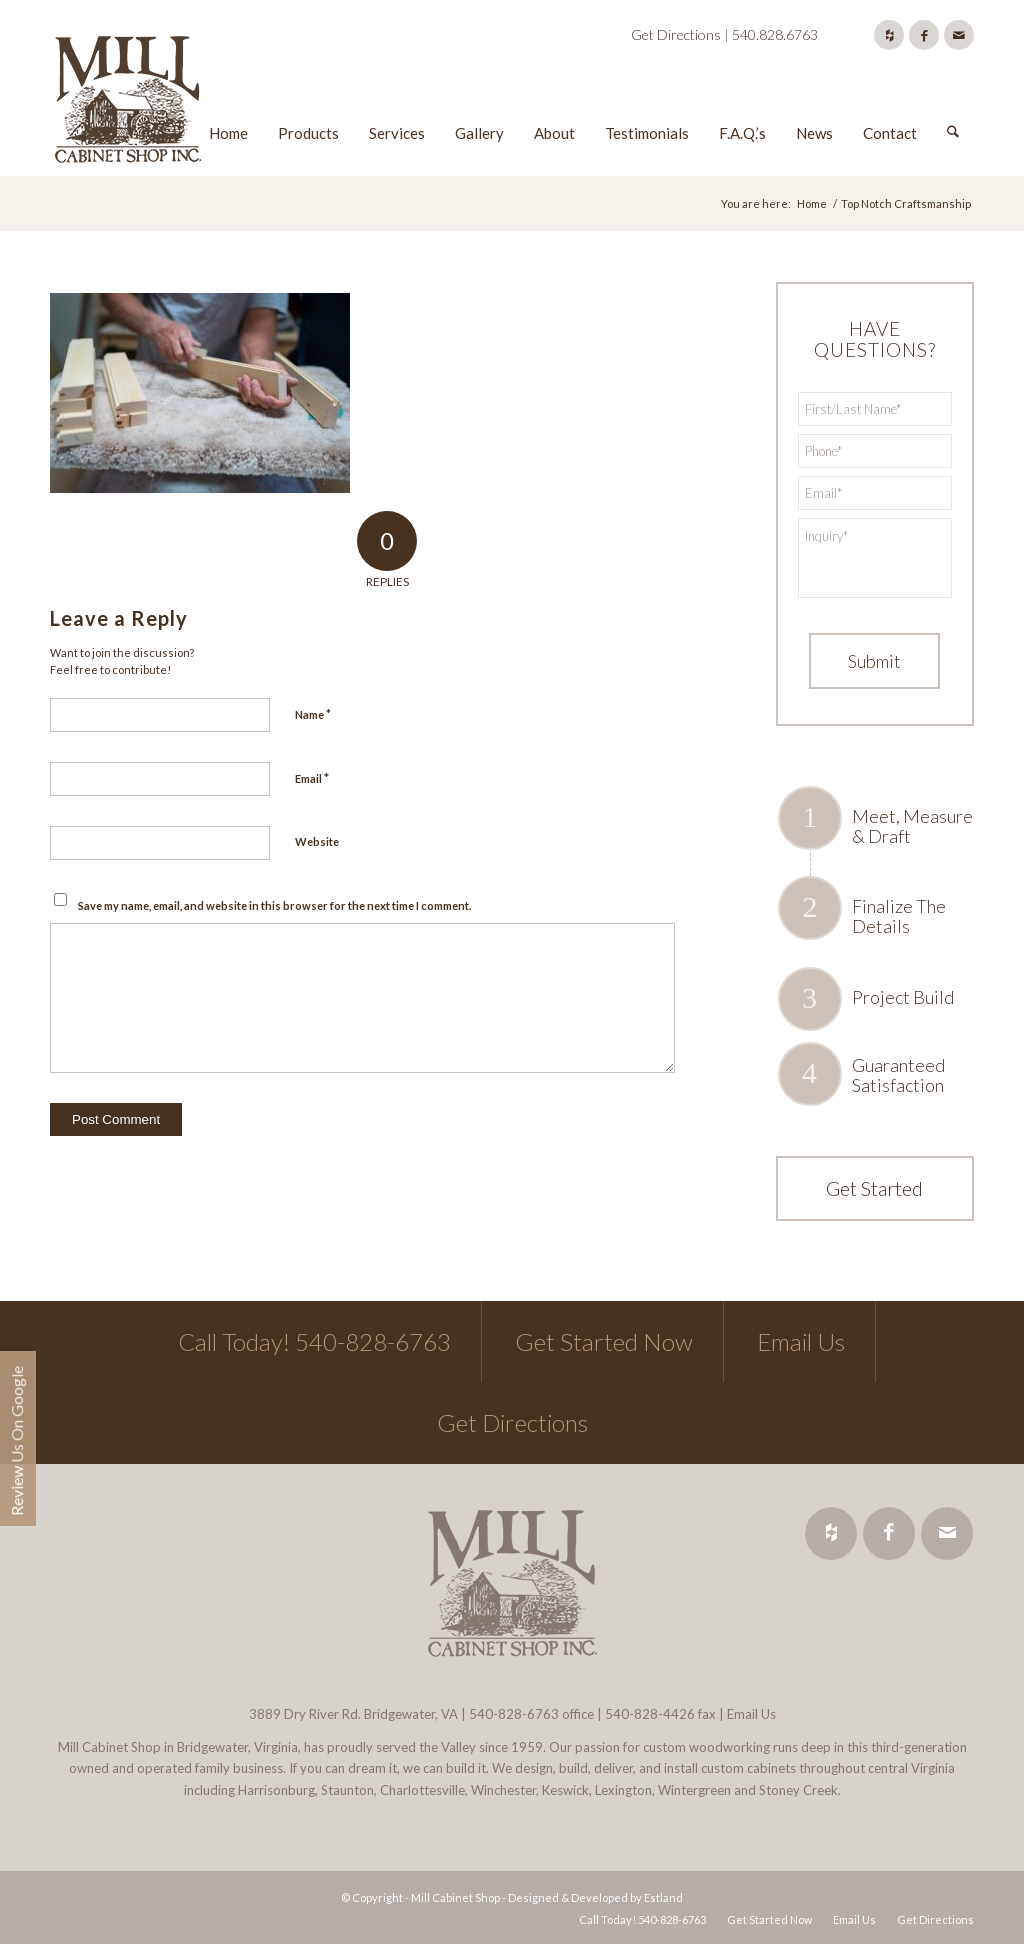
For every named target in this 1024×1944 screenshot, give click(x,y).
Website (317, 841)
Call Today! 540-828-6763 (314, 1341)
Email (312, 778)
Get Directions (676, 34)
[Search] (953, 103)
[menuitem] (228, 103)
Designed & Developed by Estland (595, 1897)
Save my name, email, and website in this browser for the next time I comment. (274, 905)
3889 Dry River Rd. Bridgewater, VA (353, 1714)
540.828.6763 (775, 34)
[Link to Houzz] (889, 35)
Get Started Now (604, 1341)
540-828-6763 (514, 1714)
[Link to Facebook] (924, 35)
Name (313, 714)
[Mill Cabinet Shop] (128, 103)
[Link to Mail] (959, 35)
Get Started (874, 1188)
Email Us (801, 1341)
